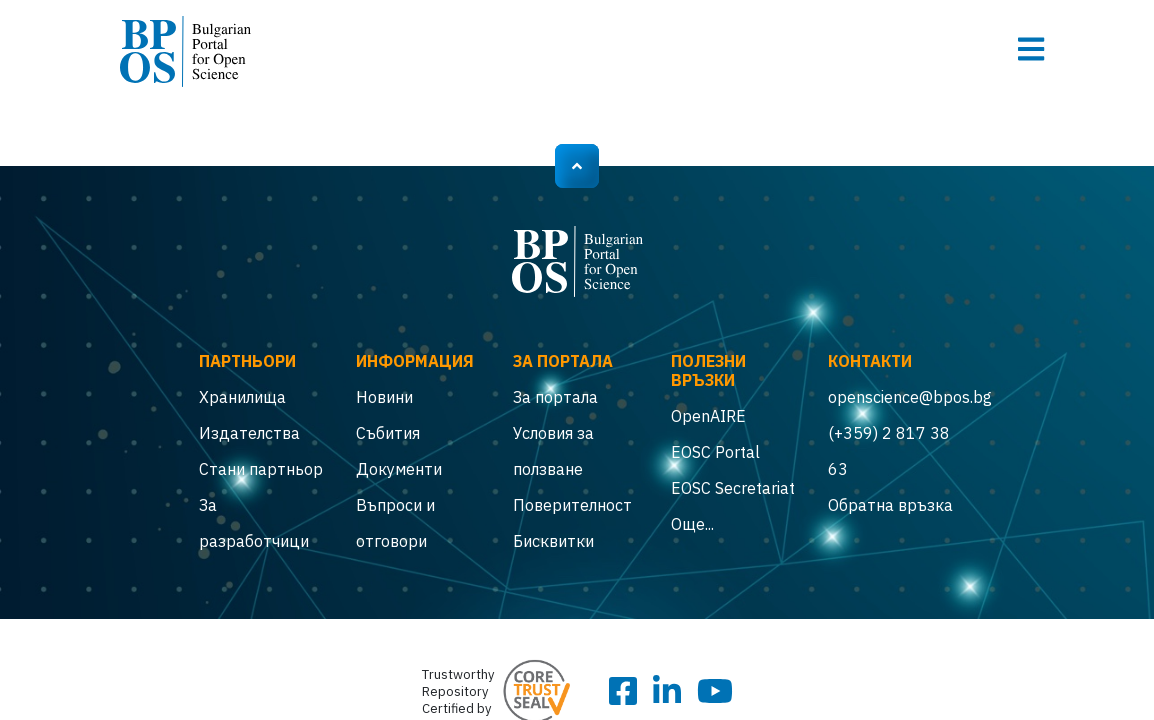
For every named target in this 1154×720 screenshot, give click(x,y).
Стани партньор (261, 469)
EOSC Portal (715, 452)
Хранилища (242, 397)
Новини (384, 397)
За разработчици (254, 523)
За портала (555, 397)
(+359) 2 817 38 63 (889, 451)
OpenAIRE (708, 416)
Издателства (249, 433)
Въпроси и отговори (395, 523)
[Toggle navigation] (1031, 49)
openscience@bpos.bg (891, 397)
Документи (399, 469)
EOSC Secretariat (733, 488)
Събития (388, 433)
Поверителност (572, 505)
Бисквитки (553, 541)
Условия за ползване (553, 451)
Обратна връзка (890, 505)
